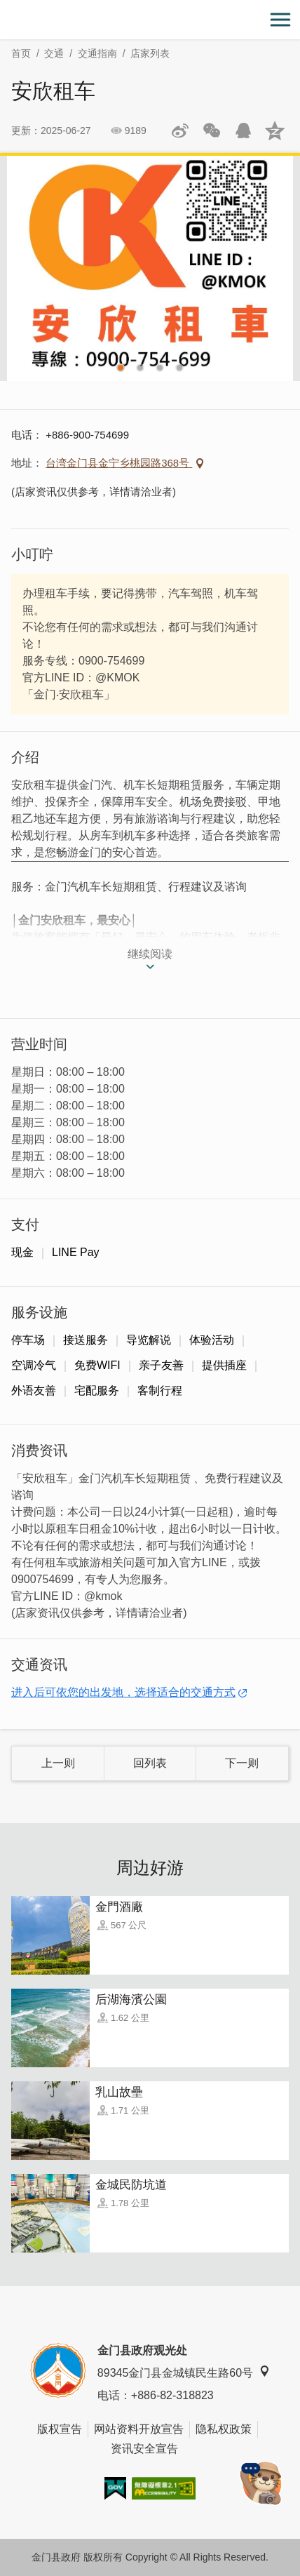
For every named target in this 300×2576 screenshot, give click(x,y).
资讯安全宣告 (144, 2449)
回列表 (150, 1763)
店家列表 (150, 53)
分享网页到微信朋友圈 (212, 130)
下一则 (242, 1763)
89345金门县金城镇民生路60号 (183, 2372)
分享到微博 (180, 130)
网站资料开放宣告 (139, 2429)
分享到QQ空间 (275, 130)
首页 (21, 53)
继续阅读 (150, 954)
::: (4, 8)
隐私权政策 (224, 2429)
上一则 (58, 1763)
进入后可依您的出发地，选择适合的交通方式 (123, 1692)
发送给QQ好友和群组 (243, 130)
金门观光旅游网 (150, 20)
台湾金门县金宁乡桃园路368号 (119, 463)
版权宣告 (59, 2429)
